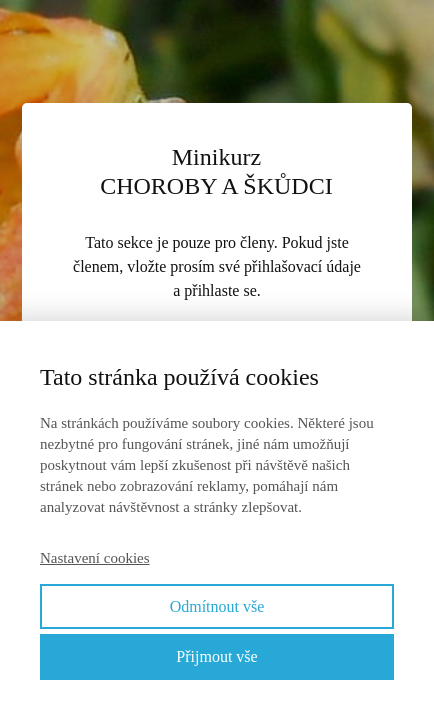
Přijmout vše (216, 656)
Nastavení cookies (95, 558)
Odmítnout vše (217, 606)
